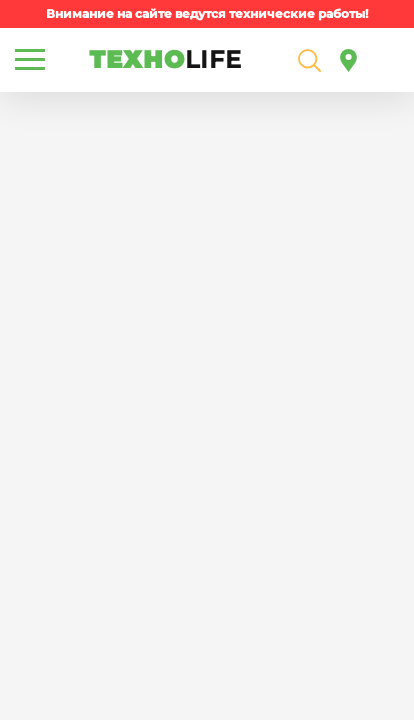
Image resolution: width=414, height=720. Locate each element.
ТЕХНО (165, 59)
